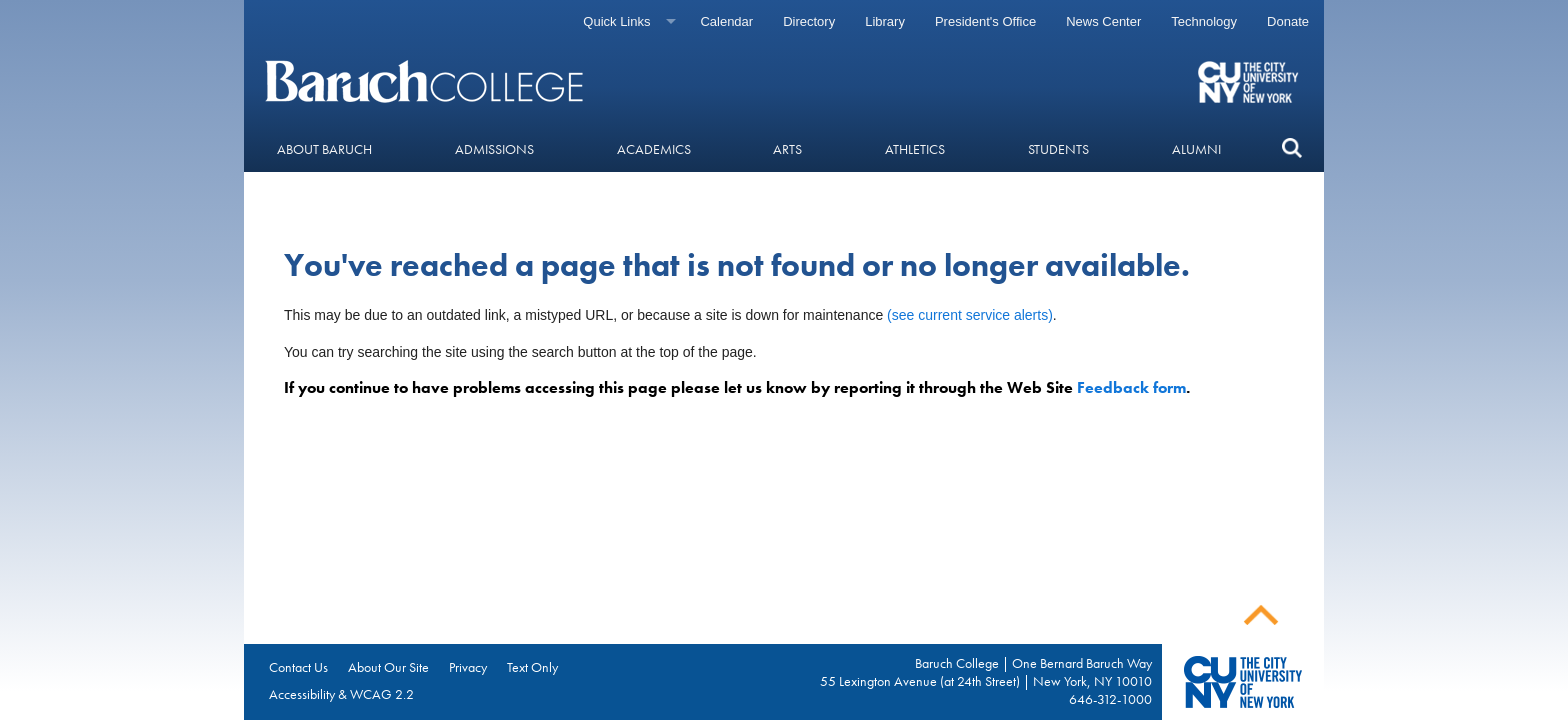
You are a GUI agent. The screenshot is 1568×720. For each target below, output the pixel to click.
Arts (787, 149)
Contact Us (298, 667)
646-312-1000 (1110, 699)
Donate (1288, 21)
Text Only (532, 667)
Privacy (468, 667)
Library (885, 21)
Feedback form (1131, 387)
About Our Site (388, 667)
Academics (654, 149)
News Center (1103, 21)
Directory (809, 21)
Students (1058, 149)
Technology (1204, 21)
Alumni (1196, 149)
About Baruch (324, 149)
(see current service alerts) (970, 315)
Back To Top (1261, 615)
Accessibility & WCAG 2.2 (341, 694)
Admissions (494, 149)
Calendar (726, 21)
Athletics (915, 149)
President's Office (985, 21)
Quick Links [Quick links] (616, 21)
